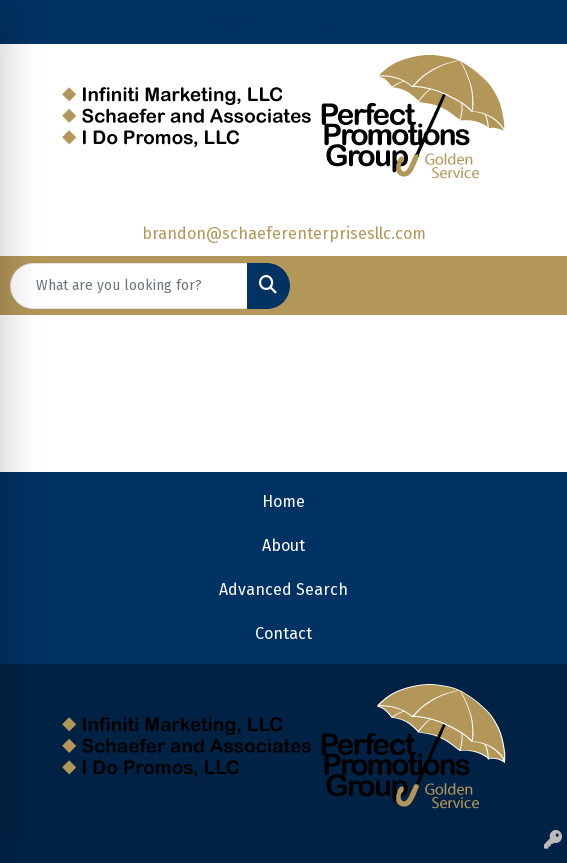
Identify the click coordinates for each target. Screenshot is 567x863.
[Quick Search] (129, 286)
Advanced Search (283, 589)
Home (283, 501)
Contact (283, 633)
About (283, 545)
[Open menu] (527, 286)
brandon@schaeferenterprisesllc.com (284, 233)
